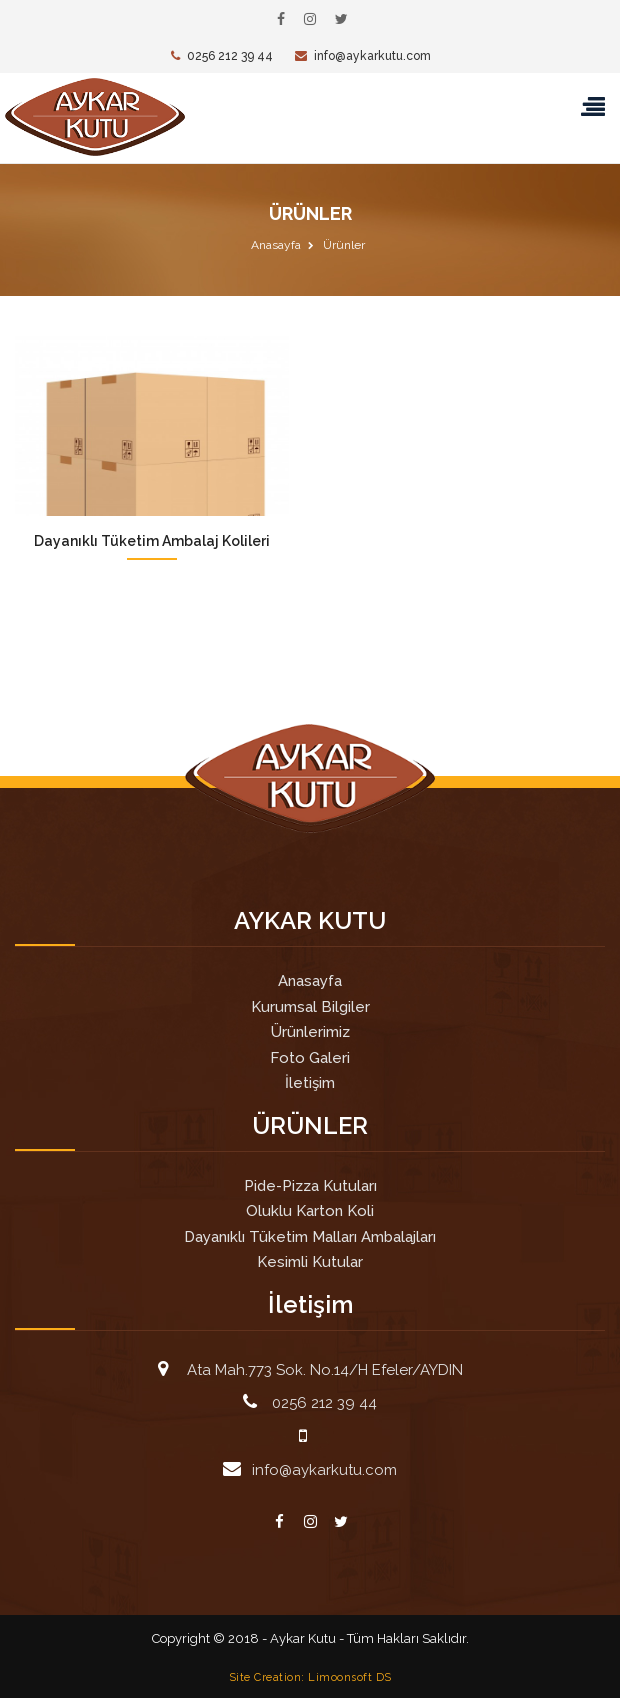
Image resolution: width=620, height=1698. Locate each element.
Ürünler (344, 245)
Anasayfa (276, 245)
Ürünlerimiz (310, 1032)
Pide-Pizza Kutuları (310, 1186)
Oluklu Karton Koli (310, 1211)
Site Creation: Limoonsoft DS (310, 1677)
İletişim (310, 1083)
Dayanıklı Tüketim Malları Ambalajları (310, 1237)
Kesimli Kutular (310, 1262)
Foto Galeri (310, 1058)
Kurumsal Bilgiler (310, 1007)
